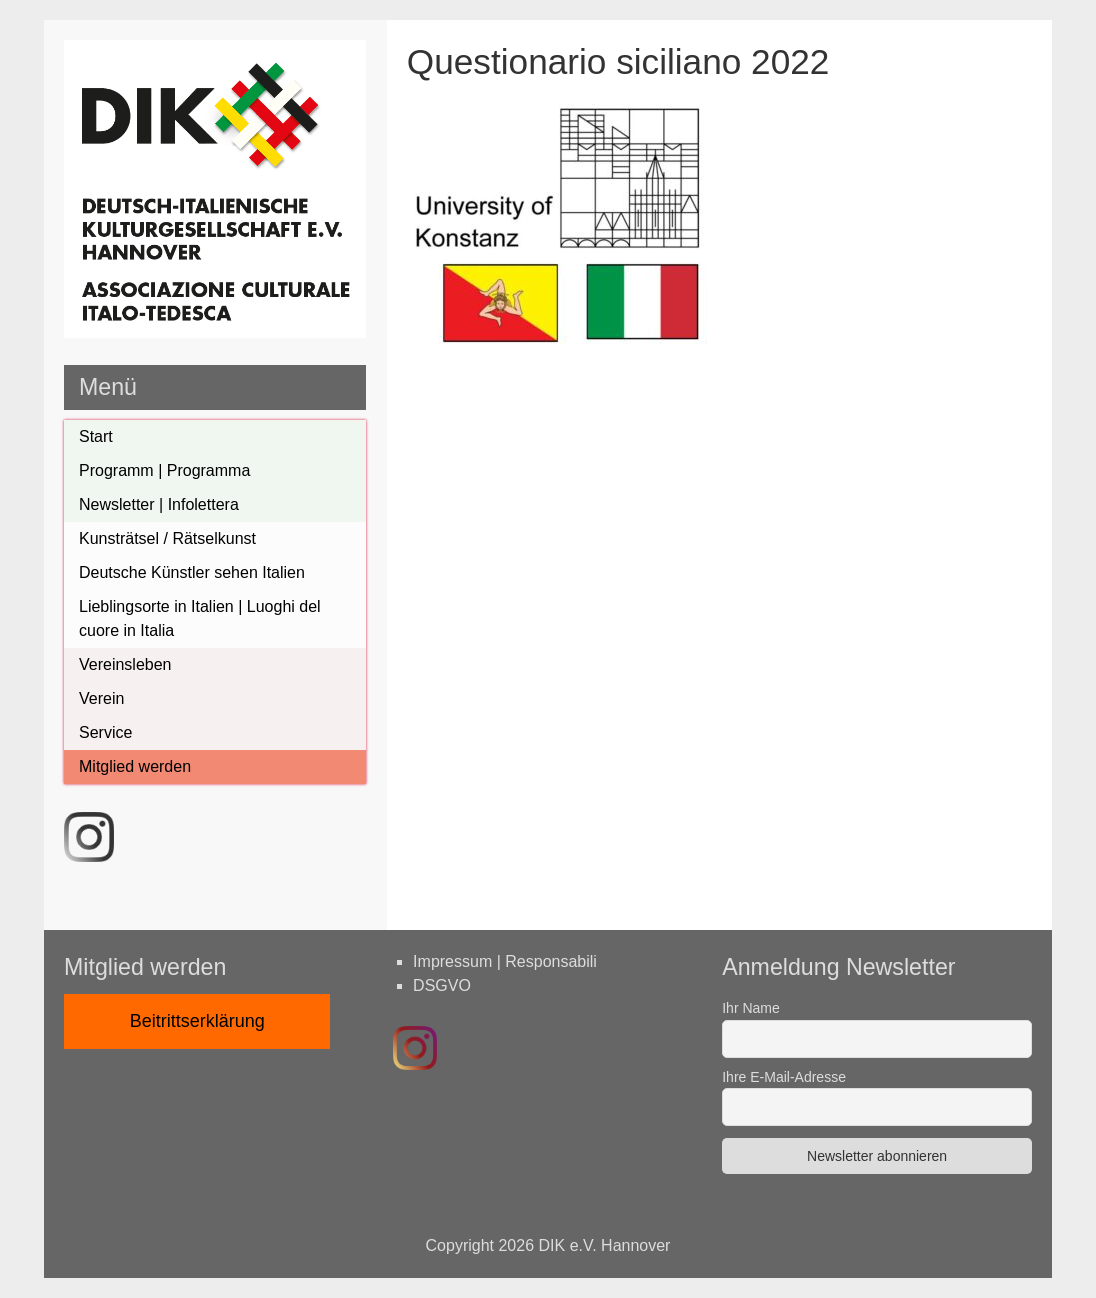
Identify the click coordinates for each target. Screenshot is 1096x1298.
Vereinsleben (125, 664)
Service (105, 732)
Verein (101, 698)
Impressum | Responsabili (505, 961)
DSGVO (442, 985)
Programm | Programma (164, 470)
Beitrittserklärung (197, 1021)
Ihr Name (751, 1008)
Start (96, 436)
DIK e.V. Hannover (605, 1245)
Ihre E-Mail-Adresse (784, 1077)
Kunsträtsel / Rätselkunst (167, 538)
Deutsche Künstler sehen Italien (192, 572)
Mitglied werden (135, 766)
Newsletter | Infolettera (159, 504)
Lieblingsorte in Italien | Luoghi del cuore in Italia (200, 618)
